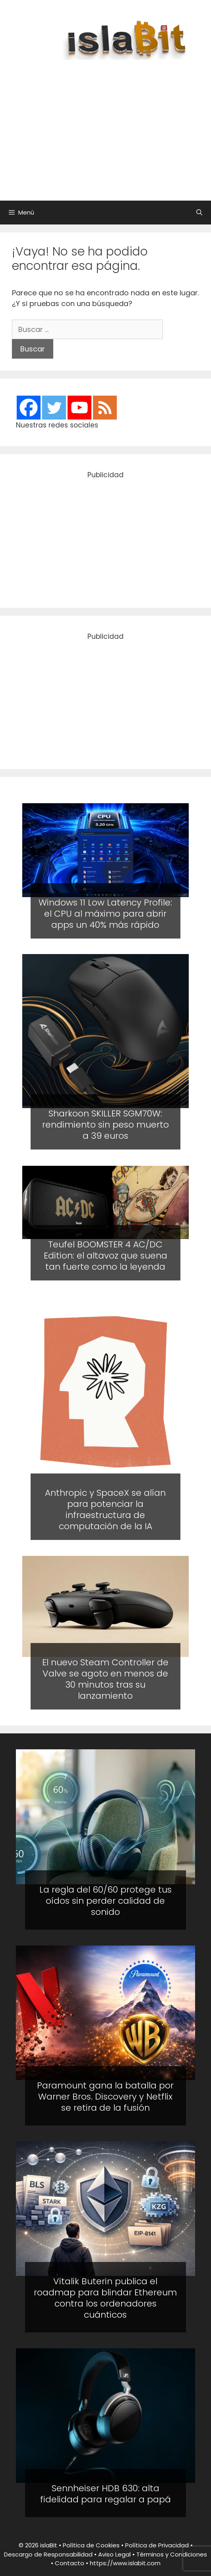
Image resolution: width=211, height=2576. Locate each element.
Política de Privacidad (157, 2545)
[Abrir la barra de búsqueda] (199, 212)
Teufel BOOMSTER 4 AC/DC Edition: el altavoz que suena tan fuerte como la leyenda (105, 1255)
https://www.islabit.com (125, 2563)
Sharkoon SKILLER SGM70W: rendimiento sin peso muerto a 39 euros (105, 1125)
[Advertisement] (113, 126)
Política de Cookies (91, 2545)
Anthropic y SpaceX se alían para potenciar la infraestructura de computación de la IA (105, 1509)
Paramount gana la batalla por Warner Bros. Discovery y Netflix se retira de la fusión (105, 2096)
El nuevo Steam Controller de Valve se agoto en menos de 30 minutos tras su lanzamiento (105, 1679)
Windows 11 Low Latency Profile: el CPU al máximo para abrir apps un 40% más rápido (105, 913)
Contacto (69, 2563)
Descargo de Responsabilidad (48, 2554)
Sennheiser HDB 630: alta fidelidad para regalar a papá (105, 2494)
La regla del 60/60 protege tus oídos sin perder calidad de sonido (105, 1900)
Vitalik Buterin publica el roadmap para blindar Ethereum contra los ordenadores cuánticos (105, 2298)
